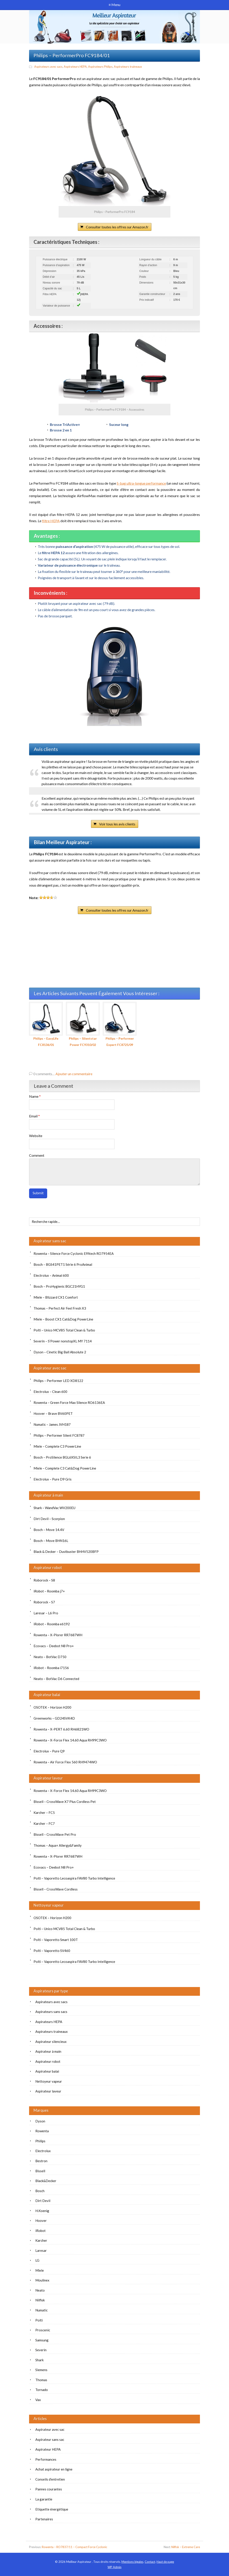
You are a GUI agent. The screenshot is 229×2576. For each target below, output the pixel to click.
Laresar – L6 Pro (46, 1613)
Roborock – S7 (44, 1602)
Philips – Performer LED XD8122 (58, 1381)
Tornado (41, 2390)
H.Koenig (42, 2211)
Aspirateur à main (48, 1495)
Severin (41, 2350)
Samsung (42, 2340)
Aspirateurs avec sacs (48, 66)
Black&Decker (45, 2181)
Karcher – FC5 (44, 1813)
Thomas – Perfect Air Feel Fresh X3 (60, 1308)
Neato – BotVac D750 (50, 1657)
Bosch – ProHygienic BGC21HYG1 (59, 1286)
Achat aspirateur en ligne (53, 2469)
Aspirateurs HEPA (75, 66)
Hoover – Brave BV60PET (53, 1413)
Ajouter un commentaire (73, 1074)
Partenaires (44, 2519)
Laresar (41, 2250)
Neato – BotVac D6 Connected (56, 1679)
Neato (40, 2290)
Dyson (40, 2121)
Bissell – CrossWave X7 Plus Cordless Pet (65, 1802)
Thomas (41, 2380)
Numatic (41, 2310)
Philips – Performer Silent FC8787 (59, 1435)
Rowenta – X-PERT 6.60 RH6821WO (61, 1729)
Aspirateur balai (47, 1694)
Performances (45, 2459)
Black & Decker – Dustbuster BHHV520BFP (66, 1552)
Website (35, 1135)
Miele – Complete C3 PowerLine (57, 1446)
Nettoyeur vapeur (49, 1905)
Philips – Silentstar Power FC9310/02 (83, 1024)
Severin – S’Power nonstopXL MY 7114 (63, 1341)
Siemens (41, 2370)
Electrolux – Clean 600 (50, 1392)
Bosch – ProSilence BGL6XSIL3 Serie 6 (62, 1457)
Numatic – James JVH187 (52, 1424)
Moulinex (42, 2280)
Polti (39, 2320)
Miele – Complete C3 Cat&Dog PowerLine (65, 1468)
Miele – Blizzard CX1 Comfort (56, 1297)
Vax (38, 2400)
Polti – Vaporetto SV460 (52, 1951)
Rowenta (42, 2131)
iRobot (40, 2231)
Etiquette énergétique (51, 2509)
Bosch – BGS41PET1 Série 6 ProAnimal (63, 1264)
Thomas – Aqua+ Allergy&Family (58, 1845)
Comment (36, 1155)
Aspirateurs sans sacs (51, 2012)
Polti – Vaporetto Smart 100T (56, 1940)
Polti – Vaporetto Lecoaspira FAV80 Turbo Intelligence (74, 1878)
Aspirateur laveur (48, 1778)
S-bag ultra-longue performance (141, 483)
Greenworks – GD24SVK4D (54, 1718)
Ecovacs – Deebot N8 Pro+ (54, 1646)
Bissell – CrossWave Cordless (56, 1889)
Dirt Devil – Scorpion (49, 1519)
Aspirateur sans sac (50, 1241)
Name (35, 1096)
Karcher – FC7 (44, 1823)
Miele (39, 2270)
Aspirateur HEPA (48, 2449)
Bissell (40, 2171)
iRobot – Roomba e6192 (52, 1624)
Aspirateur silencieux (51, 2042)
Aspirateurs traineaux (128, 66)
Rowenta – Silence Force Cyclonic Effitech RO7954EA (74, 1253)
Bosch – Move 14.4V (49, 1530)
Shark (39, 2360)
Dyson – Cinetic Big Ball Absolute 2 (60, 1352)
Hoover (41, 2221)
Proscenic (42, 2330)
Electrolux (43, 2151)
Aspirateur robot (48, 1567)
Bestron (41, 2161)
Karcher (41, 2240)
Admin (114, 2567)
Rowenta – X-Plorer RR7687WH (58, 1635)
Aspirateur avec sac (50, 1368)
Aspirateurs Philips (100, 66)
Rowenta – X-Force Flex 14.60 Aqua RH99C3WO (70, 1740)
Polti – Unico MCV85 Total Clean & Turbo (64, 1330)
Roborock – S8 (44, 1580)
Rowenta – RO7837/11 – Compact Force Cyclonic (74, 2547)
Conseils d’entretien (50, 2479)
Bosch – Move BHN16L (51, 1541)
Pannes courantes (48, 2489)
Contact (150, 2561)
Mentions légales (132, 2561)
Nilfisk (40, 2300)
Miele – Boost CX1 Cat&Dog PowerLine (63, 1319)
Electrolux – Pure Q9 (49, 1751)
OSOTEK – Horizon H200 (52, 1707)
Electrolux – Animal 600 (51, 1275)
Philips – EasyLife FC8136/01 (46, 1024)
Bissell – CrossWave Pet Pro (55, 1834)
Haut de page (165, 2561)
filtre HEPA (51, 521)
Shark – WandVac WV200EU (54, 1508)
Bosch (40, 2191)
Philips (40, 2141)
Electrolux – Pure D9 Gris (53, 1479)
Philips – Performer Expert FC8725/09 (119, 1024)
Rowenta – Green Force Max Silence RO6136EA (69, 1403)
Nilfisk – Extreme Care (185, 2547)
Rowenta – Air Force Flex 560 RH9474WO (65, 1762)
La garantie (43, 2499)
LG (37, 2260)
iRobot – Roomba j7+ (49, 1591)
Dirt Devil (42, 2201)
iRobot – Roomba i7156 (51, 1668)
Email (34, 1116)
